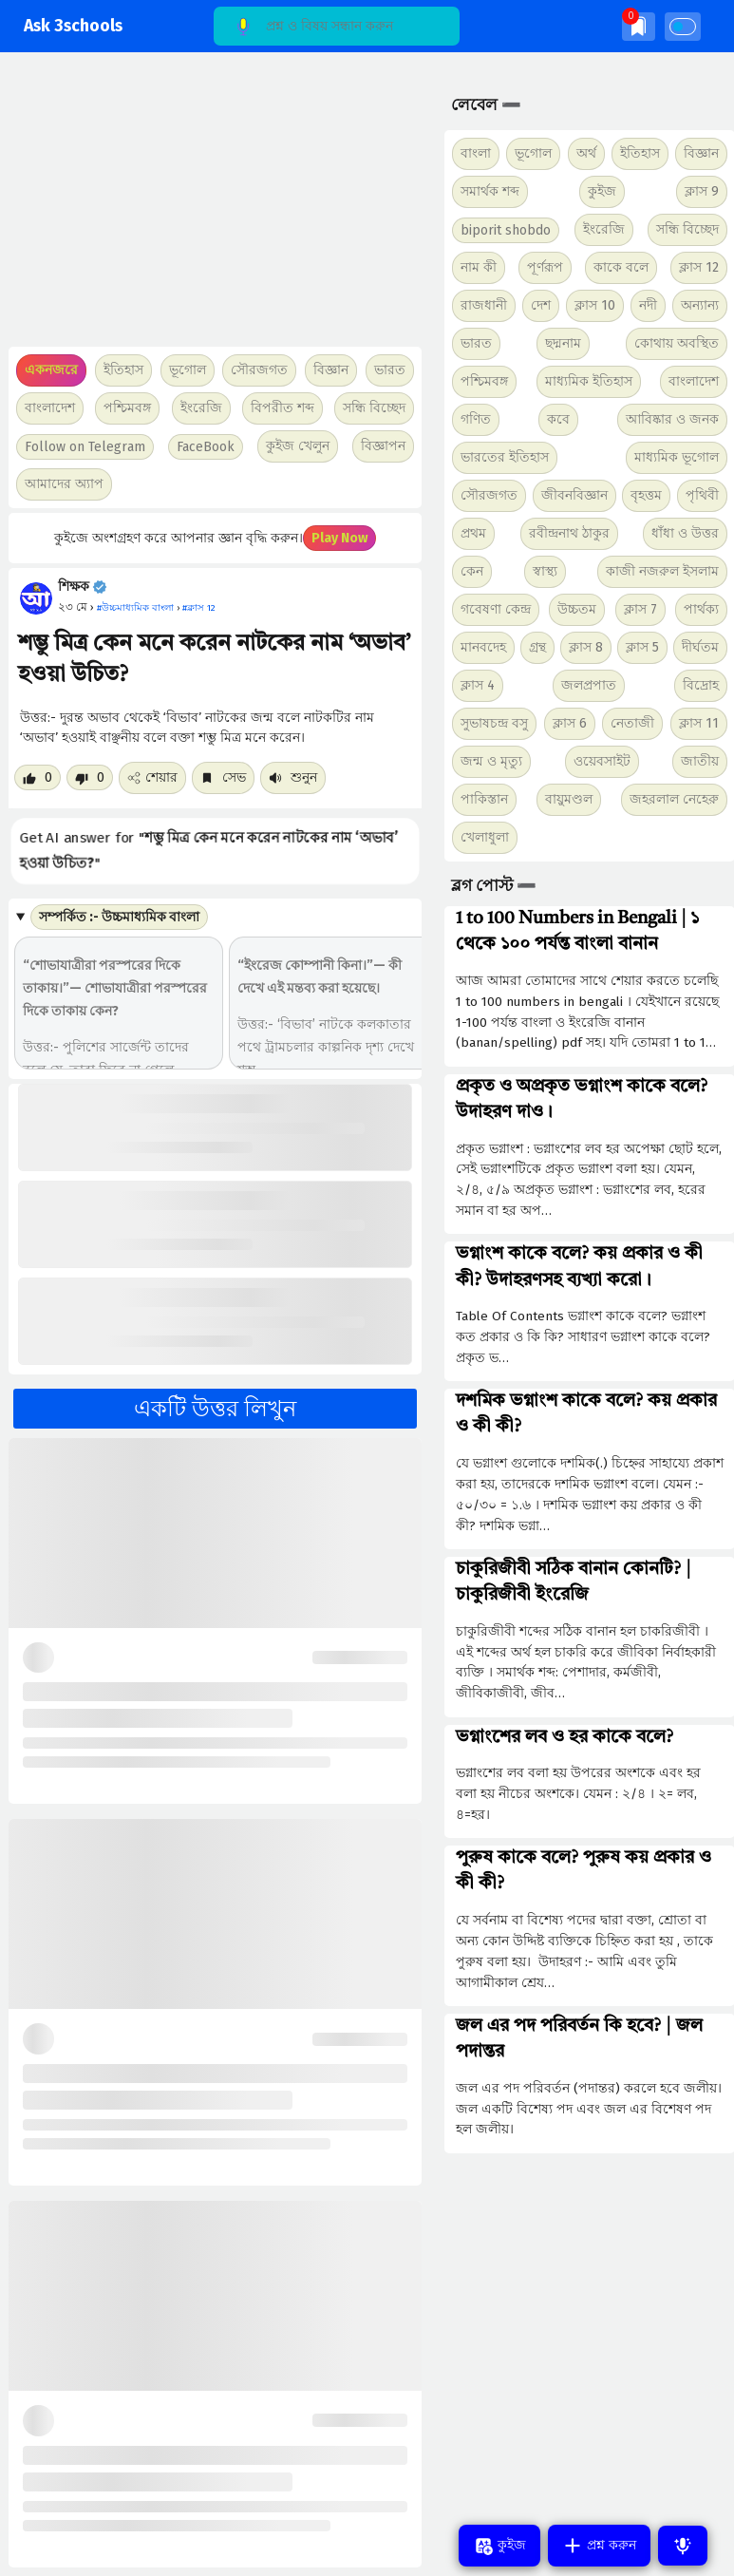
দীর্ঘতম (700, 647)
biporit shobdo (506, 230)
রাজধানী (484, 305)
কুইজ (602, 191)
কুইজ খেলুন (297, 446)
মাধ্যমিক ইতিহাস (588, 381)
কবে (558, 419)
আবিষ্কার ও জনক (672, 419)
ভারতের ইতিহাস (505, 457)
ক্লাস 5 (642, 647)
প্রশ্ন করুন (599, 2545)
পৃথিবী (702, 495)
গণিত (476, 419)
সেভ (223, 777)
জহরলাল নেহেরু (674, 799)
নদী (648, 305)
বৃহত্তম (646, 495)
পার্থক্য (701, 609)
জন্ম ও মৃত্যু (491, 761)
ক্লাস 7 (640, 609)
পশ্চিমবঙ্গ (127, 408)
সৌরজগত (489, 495)
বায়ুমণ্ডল (569, 799)
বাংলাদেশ (693, 381)
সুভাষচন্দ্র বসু (494, 723)
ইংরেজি (201, 408)
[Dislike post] (89, 777)
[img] (638, 26)
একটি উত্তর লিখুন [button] (215, 1408)
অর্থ (586, 153)
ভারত (476, 343)
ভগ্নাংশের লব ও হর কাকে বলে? (564, 1737)
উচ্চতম (576, 609)
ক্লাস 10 (594, 305)
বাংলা (476, 153)
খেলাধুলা (485, 837)
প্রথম (473, 533)
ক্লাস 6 (570, 723)
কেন (472, 571)
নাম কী (479, 267)
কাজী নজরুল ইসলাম (662, 571)
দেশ (541, 305)
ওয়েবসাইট (602, 761)
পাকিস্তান (484, 799)
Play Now (339, 538)
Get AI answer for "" (209, 850)
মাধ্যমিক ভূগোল (676, 457)
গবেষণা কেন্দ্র (496, 609)
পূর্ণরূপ (545, 267)
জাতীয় (700, 761)
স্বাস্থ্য (545, 571)
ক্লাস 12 (699, 267)
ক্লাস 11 (699, 723)
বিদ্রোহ (701, 685)
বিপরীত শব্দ (282, 408)
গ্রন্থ (537, 647)
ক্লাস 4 (478, 685)
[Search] (337, 26)
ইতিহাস (640, 153)
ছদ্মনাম (563, 343)
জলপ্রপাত (588, 685)
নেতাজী (632, 723)
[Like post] (37, 777)
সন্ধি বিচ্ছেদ (374, 408)
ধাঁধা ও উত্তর (685, 533)
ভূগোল (533, 153)
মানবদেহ (483, 647)
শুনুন (293, 777)
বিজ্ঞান (701, 153)
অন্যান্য (700, 305)
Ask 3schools (73, 26)
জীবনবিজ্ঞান (574, 495)
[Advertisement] (210, 209)
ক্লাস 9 (702, 191)
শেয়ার (152, 777)
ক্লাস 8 (586, 647)
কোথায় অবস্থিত (676, 343)
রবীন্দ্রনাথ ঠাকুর (569, 533)
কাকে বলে (621, 267)
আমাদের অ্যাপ (64, 484)
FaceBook (206, 447)
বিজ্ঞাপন (383, 446)
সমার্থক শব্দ (490, 191)
